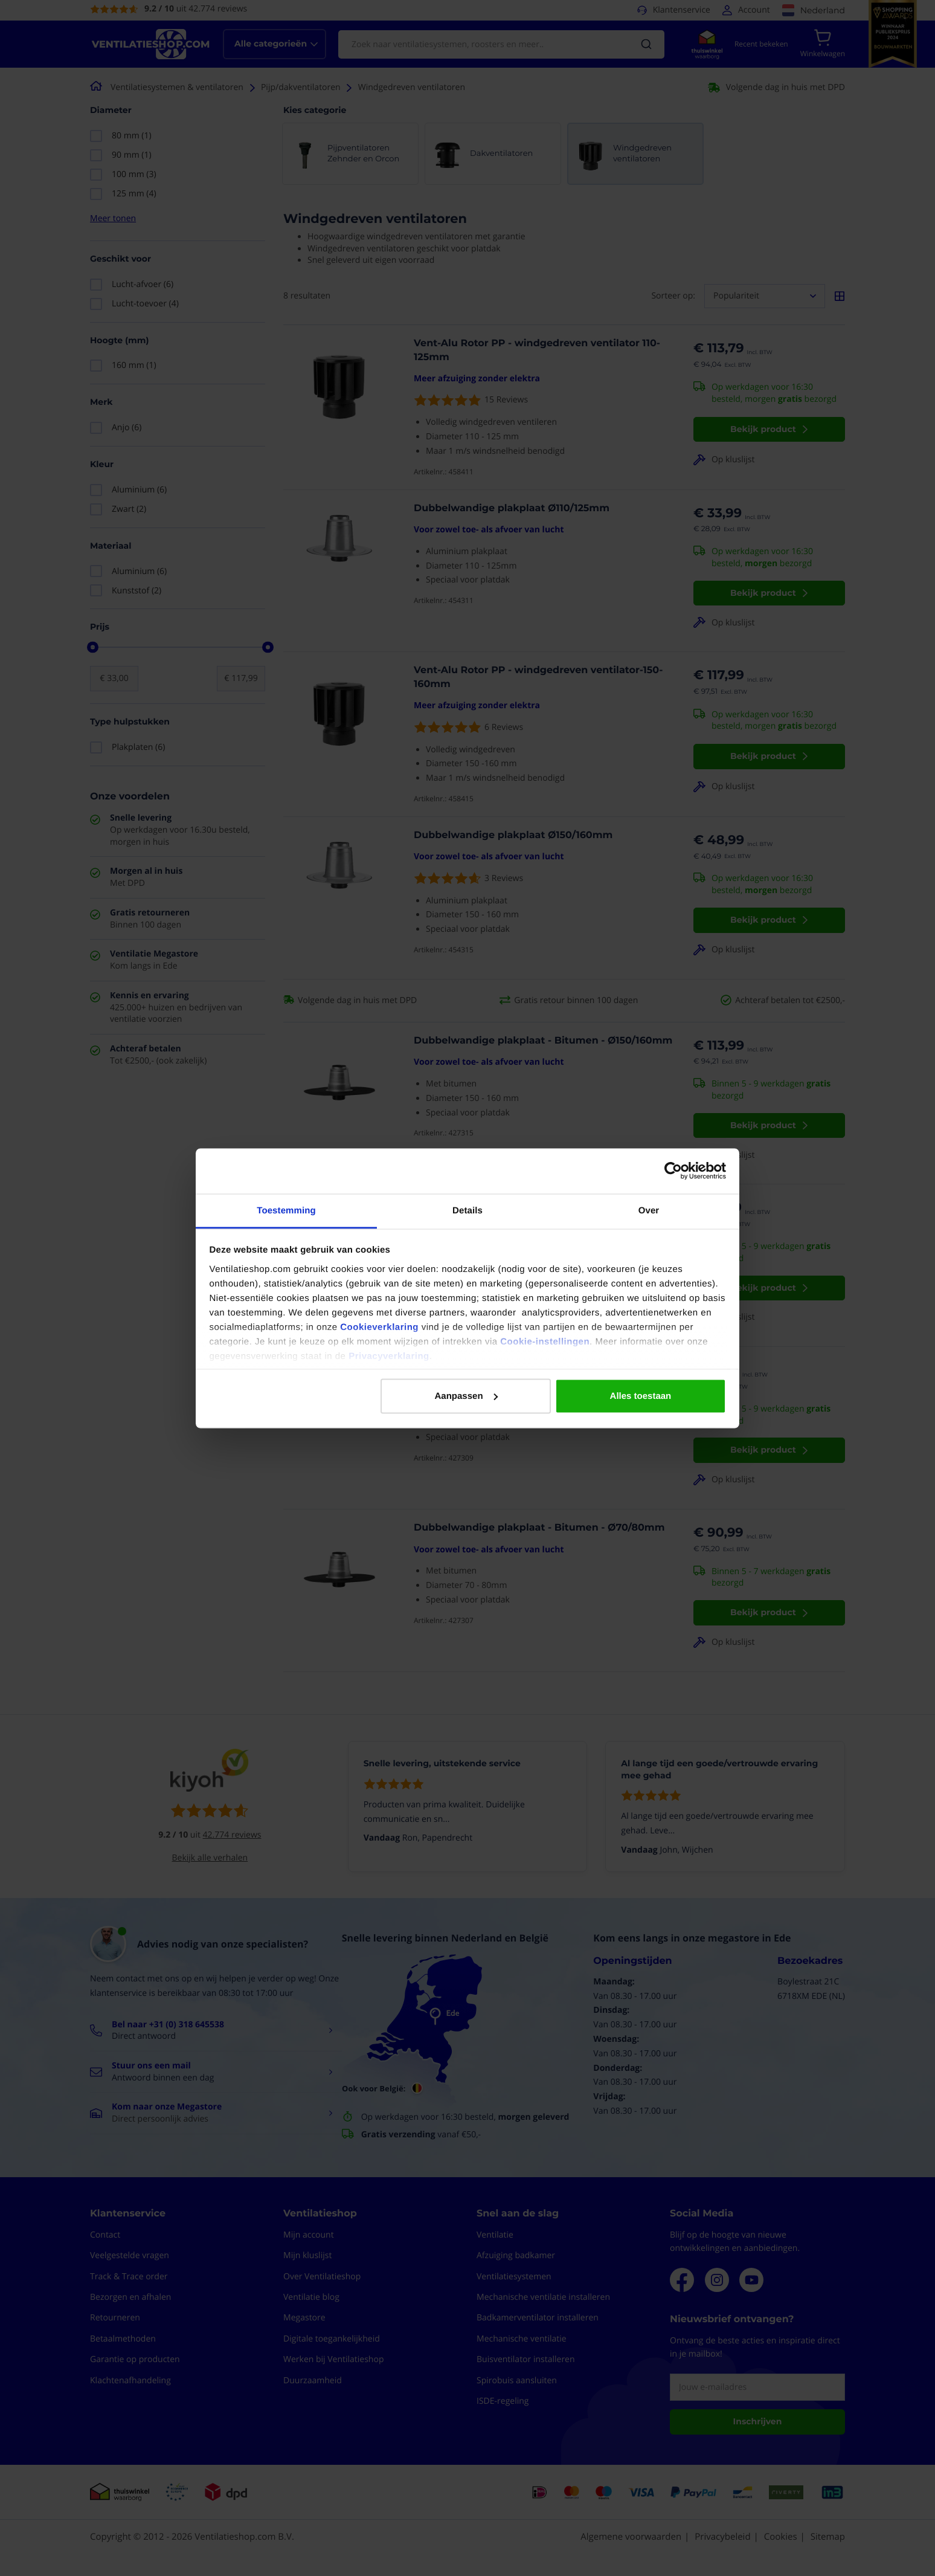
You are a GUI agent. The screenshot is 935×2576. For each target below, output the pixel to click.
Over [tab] (649, 1210)
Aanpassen (466, 1396)
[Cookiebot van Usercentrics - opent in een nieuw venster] (673, 1171)
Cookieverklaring (379, 1327)
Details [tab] (467, 1210)
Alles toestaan (641, 1396)
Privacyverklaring (389, 1356)
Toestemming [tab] (286, 1210)
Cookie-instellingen (545, 1341)
